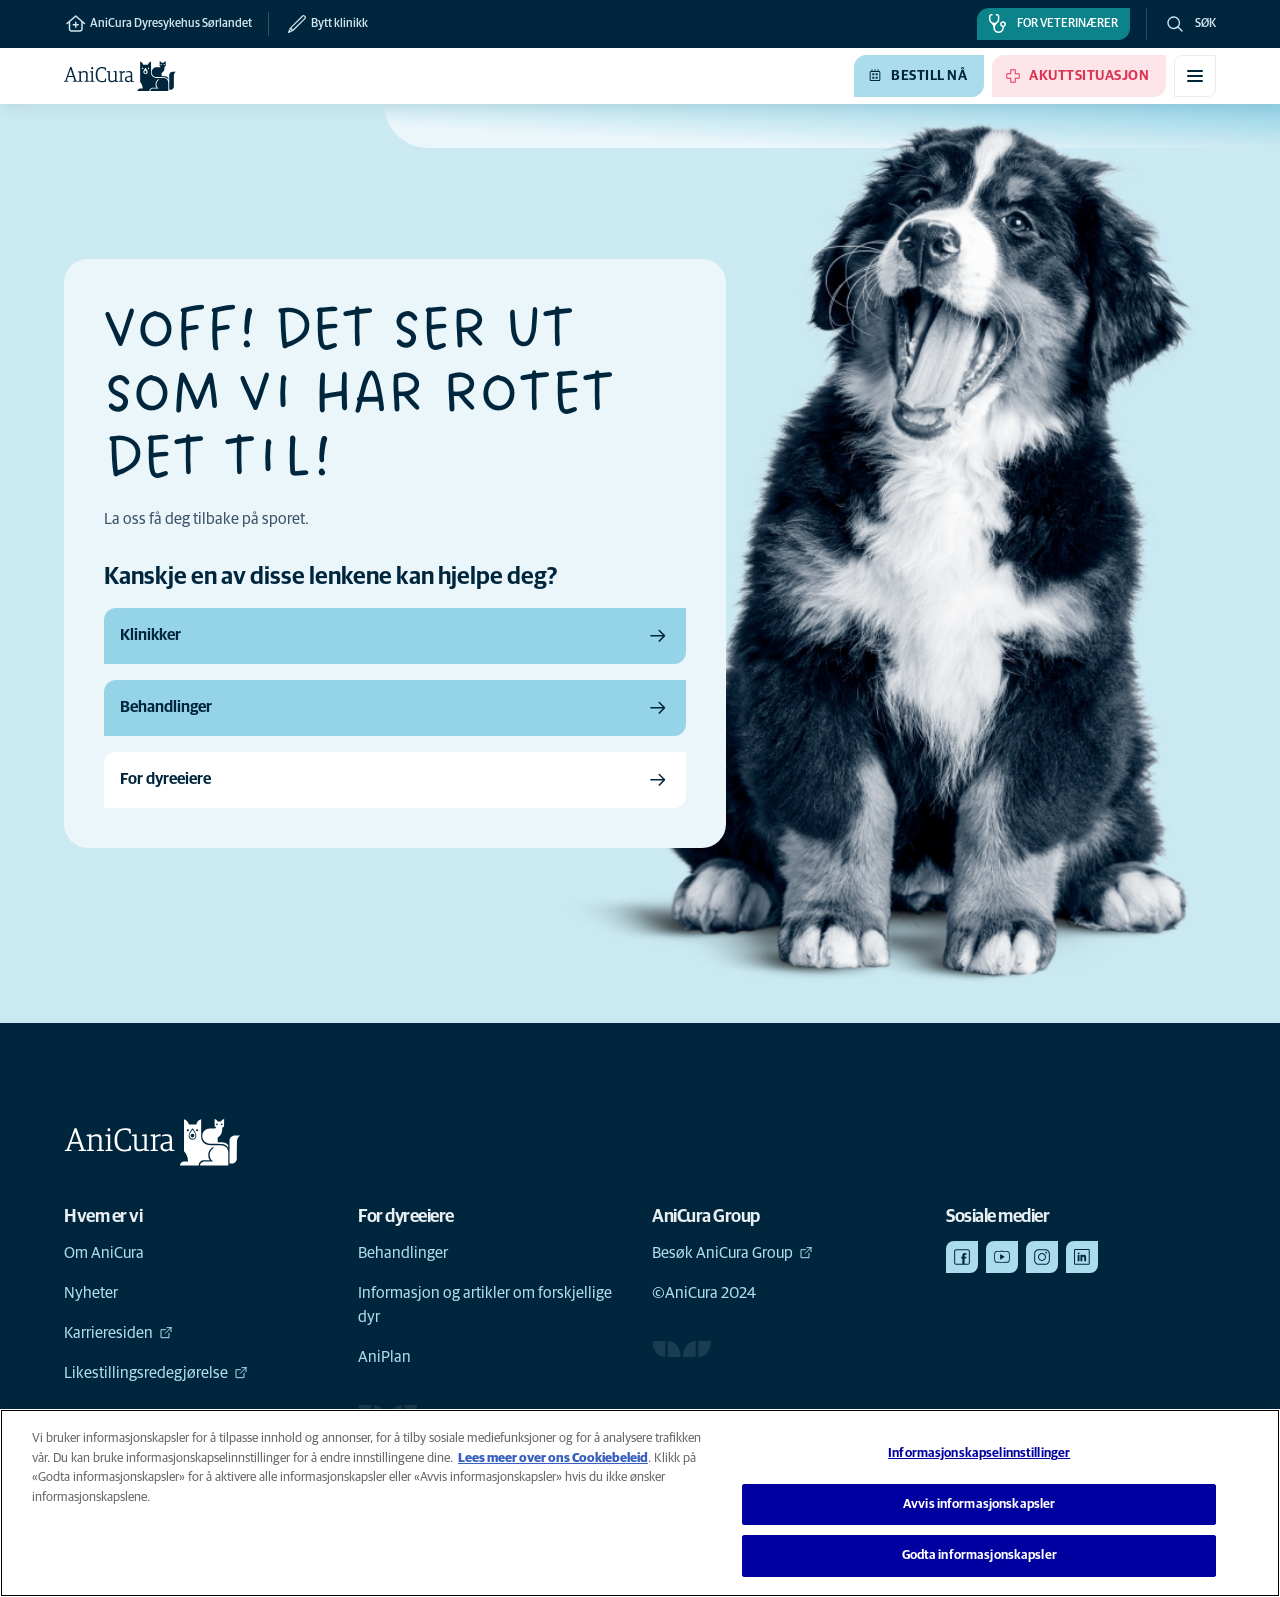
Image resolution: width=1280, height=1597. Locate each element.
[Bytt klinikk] (318, 24)
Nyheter (91, 1293)
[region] (640, 1503)
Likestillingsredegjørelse (156, 1373)
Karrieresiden (118, 1333)
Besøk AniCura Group (732, 1253)
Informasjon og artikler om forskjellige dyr (485, 1305)
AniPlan (384, 1357)
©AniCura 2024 (704, 1293)
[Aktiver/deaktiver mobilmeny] (1195, 76)
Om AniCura (104, 1253)
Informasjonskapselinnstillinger (979, 1453)
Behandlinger (403, 1253)
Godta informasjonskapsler (979, 1555)
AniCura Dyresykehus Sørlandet (158, 24)
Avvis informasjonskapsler (979, 1504)
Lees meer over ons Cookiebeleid (553, 1458)
